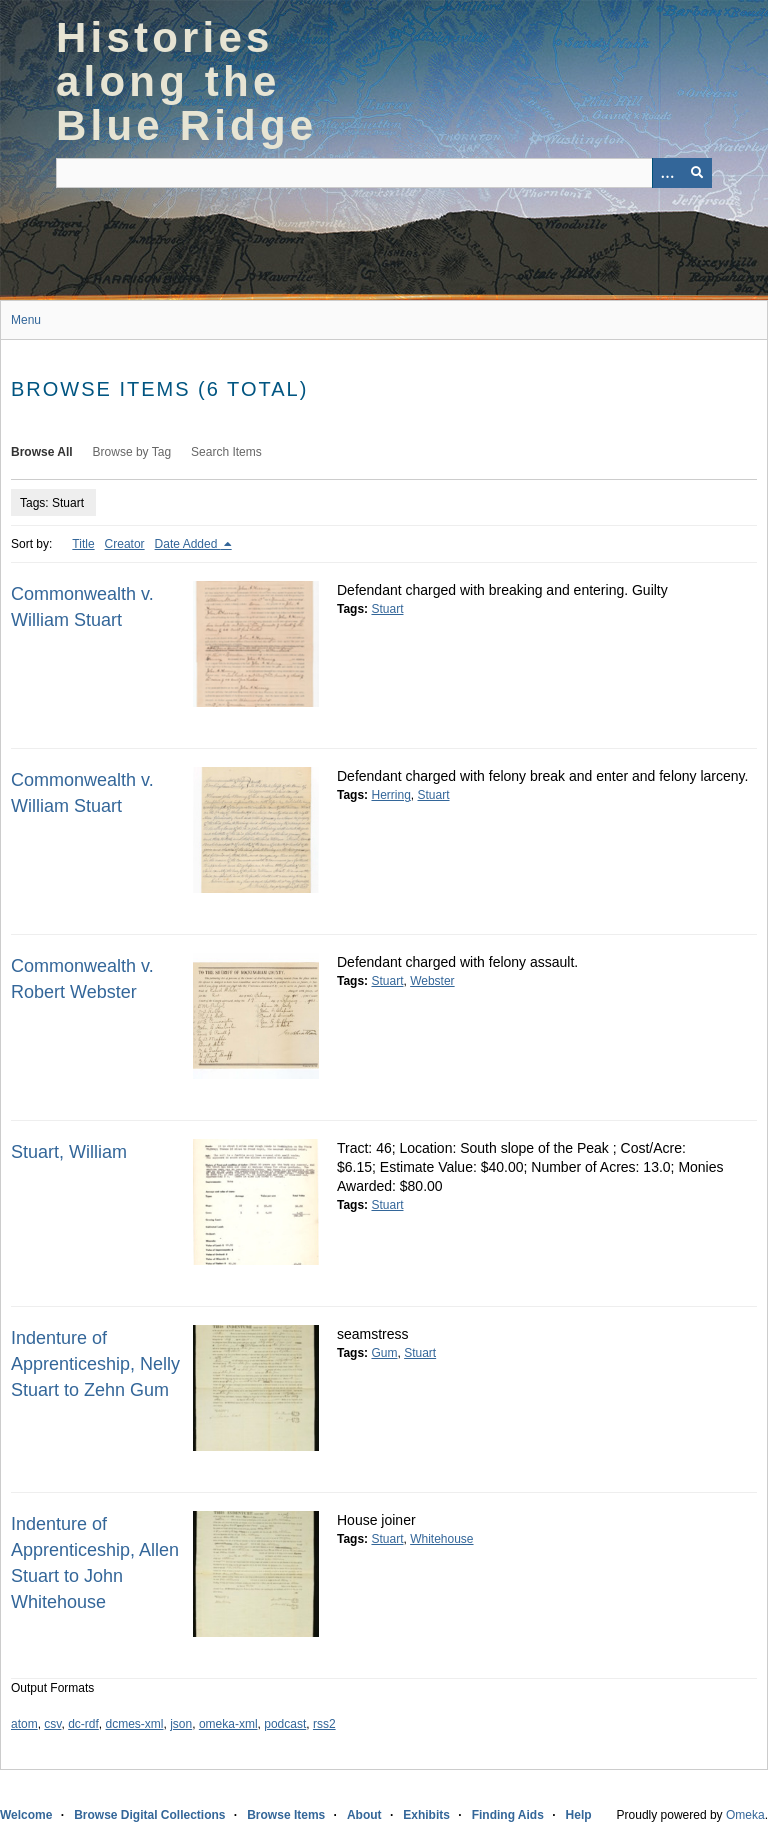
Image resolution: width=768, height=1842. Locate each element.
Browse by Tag (132, 452)
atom (24, 1724)
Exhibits (426, 1815)
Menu (26, 320)
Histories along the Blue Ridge (186, 81)
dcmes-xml (135, 1724)
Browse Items (286, 1815)
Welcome (26, 1815)
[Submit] (697, 173)
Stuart (387, 609)
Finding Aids (508, 1815)
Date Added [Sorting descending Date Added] (188, 544)
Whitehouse (441, 1539)
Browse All (42, 452)
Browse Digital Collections (149, 1815)
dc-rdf (83, 1724)
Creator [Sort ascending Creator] (125, 544)
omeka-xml (228, 1724)
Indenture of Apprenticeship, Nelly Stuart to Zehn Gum (95, 1364)
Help (579, 1815)
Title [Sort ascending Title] (83, 544)
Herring (390, 795)
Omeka (745, 1815)
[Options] (667, 173)
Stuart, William (69, 1152)
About (364, 1815)
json (181, 1724)
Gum (384, 1353)
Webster (432, 981)
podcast (285, 1724)
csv (52, 1724)
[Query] (384, 173)
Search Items (226, 452)
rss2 (324, 1724)
